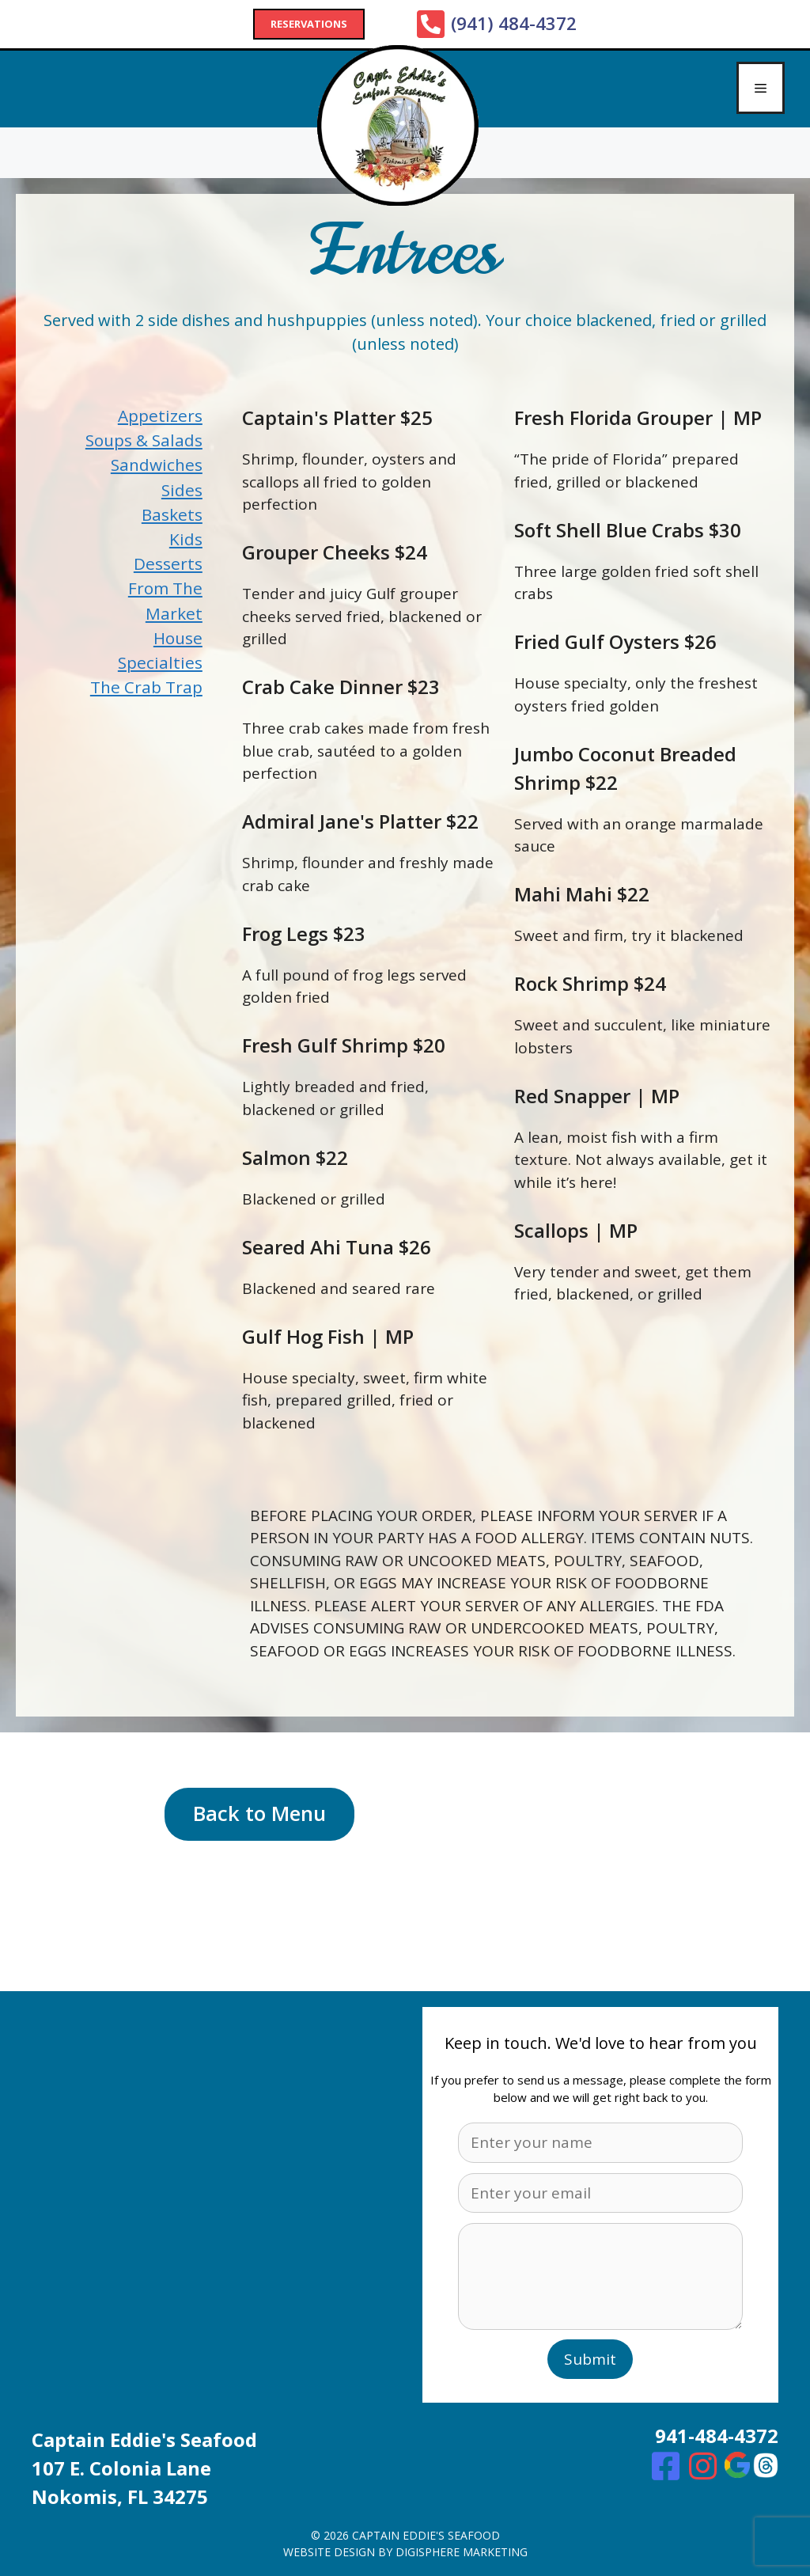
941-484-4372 (716, 2435)
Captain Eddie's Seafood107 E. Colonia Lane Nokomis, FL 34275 (144, 2468)
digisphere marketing (462, 2551)
